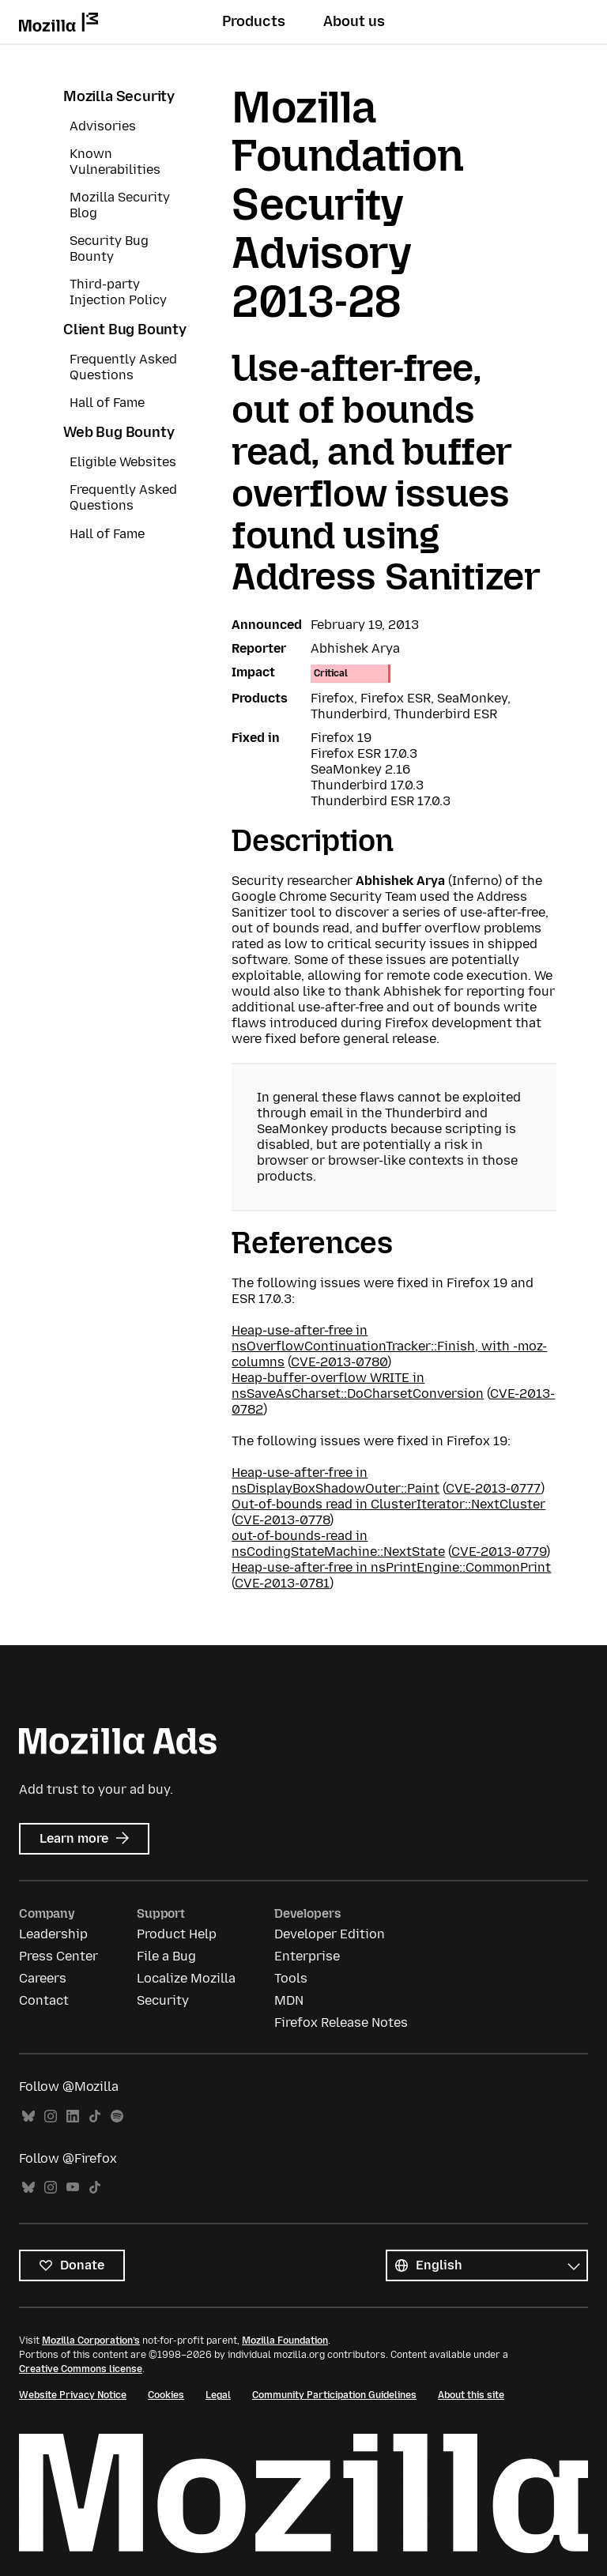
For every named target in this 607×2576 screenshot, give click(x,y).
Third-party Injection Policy (118, 292)
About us (354, 21)
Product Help (177, 1933)
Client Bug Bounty (125, 329)
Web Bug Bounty (118, 432)
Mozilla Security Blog (120, 205)
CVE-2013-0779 (498, 1551)
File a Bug (166, 1956)
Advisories (103, 126)
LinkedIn (72, 2116)
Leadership (53, 1933)
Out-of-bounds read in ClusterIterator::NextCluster (388, 1504)
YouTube (72, 2188)
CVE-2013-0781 (282, 1583)
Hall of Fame (107, 402)
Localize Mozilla (186, 1978)
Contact (44, 2000)
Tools (290, 1978)
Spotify (116, 2116)
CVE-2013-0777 (493, 1488)
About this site (471, 2395)
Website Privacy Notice (72, 2395)
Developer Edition (329, 1933)
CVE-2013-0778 (282, 1519)
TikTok (94, 2116)
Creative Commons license (80, 2369)
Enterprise (307, 1956)
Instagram (50, 2116)
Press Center (58, 1956)
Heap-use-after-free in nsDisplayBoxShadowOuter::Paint (335, 1480)
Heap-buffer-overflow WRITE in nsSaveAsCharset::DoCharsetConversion (358, 1385)
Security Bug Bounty (109, 248)
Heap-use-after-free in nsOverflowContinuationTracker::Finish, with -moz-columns (389, 1346)
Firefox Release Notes (341, 2022)
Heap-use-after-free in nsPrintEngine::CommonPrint (391, 1567)
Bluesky (28, 2116)
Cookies (166, 2395)
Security (163, 2000)
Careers (42, 1978)
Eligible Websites (123, 461)
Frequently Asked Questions (123, 367)
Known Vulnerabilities (115, 161)
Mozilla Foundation (285, 2340)
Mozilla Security (119, 96)
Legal (218, 2395)
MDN (289, 2000)
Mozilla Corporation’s (91, 2340)
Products (253, 21)
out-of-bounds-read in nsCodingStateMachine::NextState (338, 1543)
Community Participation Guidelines (334, 2395)
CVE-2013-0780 (339, 1361)
